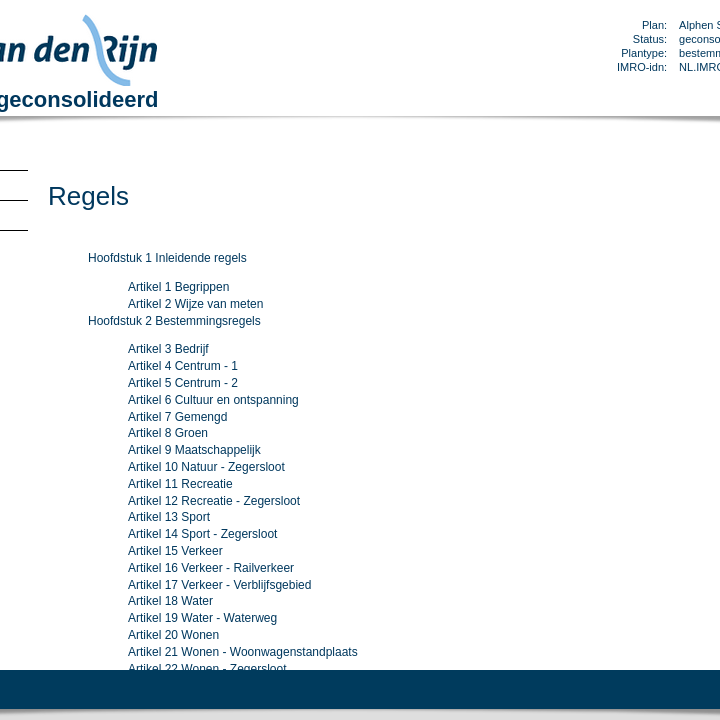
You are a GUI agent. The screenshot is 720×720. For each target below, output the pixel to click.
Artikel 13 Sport (169, 517)
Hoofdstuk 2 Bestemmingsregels (174, 321)
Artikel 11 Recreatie (180, 484)
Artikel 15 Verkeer (175, 551)
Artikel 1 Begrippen (178, 287)
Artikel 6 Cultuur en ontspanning (213, 400)
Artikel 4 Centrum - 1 (183, 366)
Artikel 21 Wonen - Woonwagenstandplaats (243, 652)
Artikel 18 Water (170, 601)
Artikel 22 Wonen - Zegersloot (207, 669)
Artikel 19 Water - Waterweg (202, 618)
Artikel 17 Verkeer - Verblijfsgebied (219, 585)
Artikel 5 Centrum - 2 (183, 383)
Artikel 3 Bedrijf (168, 349)
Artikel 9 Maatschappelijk (194, 450)
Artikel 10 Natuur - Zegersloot (206, 467)
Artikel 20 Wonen (173, 635)
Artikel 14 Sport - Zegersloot (202, 534)
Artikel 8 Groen (168, 433)
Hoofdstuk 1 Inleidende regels (167, 258)
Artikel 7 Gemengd (177, 417)
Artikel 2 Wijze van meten (195, 304)
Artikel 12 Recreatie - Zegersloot (214, 501)
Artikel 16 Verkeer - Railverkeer (211, 568)
